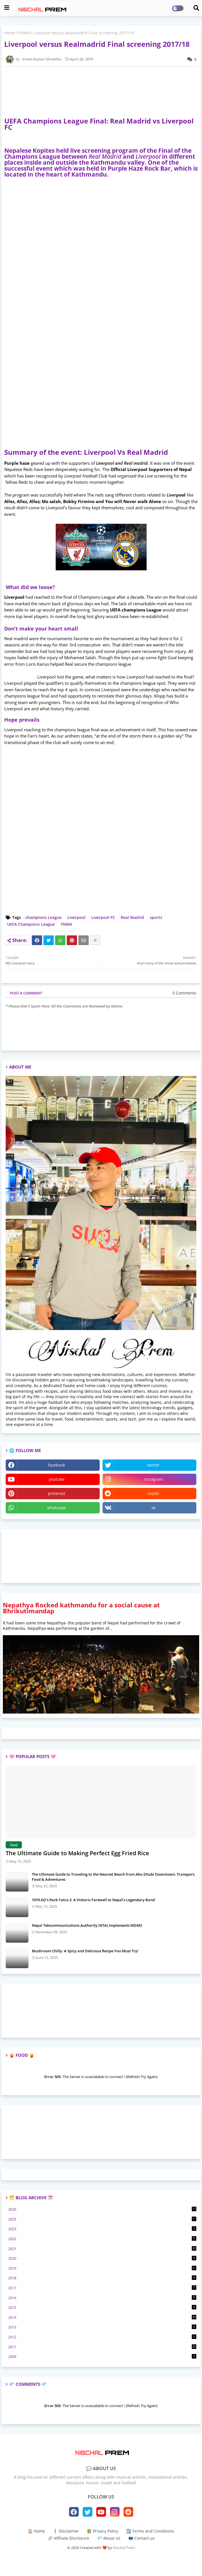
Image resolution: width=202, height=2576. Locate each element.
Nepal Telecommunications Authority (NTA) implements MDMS (87, 1925)
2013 (102, 2327)
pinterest (56, 1493)
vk (153, 1507)
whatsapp (56, 1507)
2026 (102, 2209)
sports (156, 917)
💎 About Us (108, 2538)
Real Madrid (132, 917)
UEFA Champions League (31, 924)
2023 (102, 2228)
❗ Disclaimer (66, 2531)
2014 (102, 2317)
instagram (153, 1479)
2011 (102, 2346)
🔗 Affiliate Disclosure (68, 2538)
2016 (102, 2297)
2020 (102, 2258)
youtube (56, 1479)
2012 (102, 2337)
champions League (43, 917)
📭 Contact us (141, 2538)
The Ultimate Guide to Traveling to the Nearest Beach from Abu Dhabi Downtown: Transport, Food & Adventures (113, 1877)
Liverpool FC (103, 917)
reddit (153, 1493)
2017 (102, 2287)
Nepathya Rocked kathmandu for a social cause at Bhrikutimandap (81, 1608)
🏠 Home (36, 2531)
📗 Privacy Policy (102, 2531)
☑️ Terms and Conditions (150, 2531)
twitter (153, 1465)
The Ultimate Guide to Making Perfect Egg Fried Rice (77, 1853)
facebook (56, 1465)
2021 (102, 2248)
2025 (102, 2219)
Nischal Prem (124, 2547)
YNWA (24, 32)
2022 (102, 2238)
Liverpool (76, 917)
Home (9, 32)
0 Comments (184, 993)
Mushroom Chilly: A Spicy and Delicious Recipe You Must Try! (85, 1950)
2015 (102, 2307)
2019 (102, 2268)
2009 (102, 2356)
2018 (102, 2277)
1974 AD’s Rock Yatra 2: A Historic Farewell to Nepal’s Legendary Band (93, 1899)
